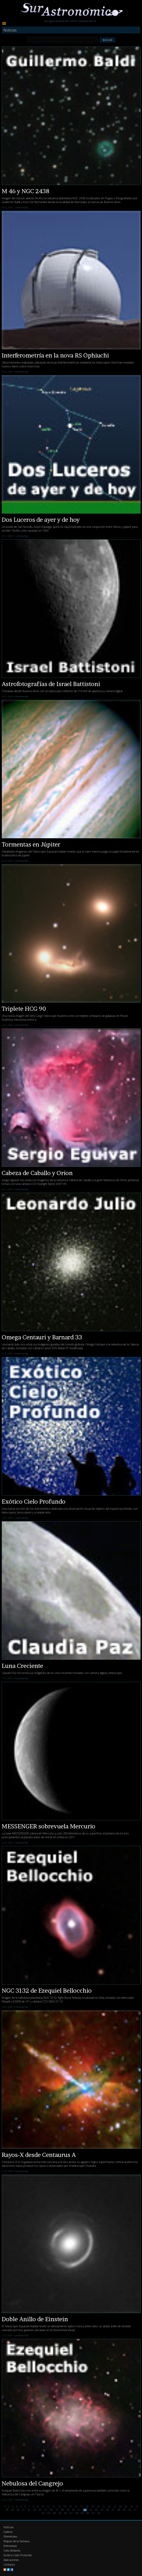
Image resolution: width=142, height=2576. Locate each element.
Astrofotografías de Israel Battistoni (51, 683)
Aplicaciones (11, 2560)
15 (70, 2506)
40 (73, 2509)
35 (45, 2509)
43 (90, 2509)
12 (53, 2506)
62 (98, 2513)
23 (114, 2506)
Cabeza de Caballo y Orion (37, 1172)
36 (51, 2509)
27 (137, 2506)
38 (62, 2509)
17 (81, 2506)
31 (23, 2509)
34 (40, 2509)
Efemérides (10, 2536)
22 (109, 2506)
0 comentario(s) (21, 371)
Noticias (8, 2527)
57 (71, 2513)
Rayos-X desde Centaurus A (39, 2154)
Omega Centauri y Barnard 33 (42, 1337)
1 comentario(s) (21, 207)
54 (54, 2513)
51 (135, 2509)
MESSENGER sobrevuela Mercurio (48, 1826)
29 (12, 2509)
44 (96, 2509)
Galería (7, 2532)
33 (34, 2509)
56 (65, 2513)
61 (93, 2513)
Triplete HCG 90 (24, 1008)
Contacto (9, 2564)
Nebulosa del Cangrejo (32, 2483)
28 (6, 2509)
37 (56, 2509)
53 (48, 2513)
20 (98, 2506)
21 (103, 2506)
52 (43, 2513)
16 (75, 2506)
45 (102, 2509)
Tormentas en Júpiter (31, 844)
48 (118, 2509)
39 (67, 2509)
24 (120, 2506)
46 (107, 2509)
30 (17, 2509)
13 (59, 2506)
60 (87, 2513)
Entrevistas (10, 2546)
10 (42, 2506)
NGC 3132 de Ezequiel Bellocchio (47, 1990)
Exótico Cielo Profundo (33, 1501)
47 (113, 2509)
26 (131, 2506)
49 (124, 2509)
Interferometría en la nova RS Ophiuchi (55, 355)
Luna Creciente (22, 1665)
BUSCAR (107, 40)
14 (64, 2506)
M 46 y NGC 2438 (25, 191)
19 (92, 2506)
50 (129, 2509)
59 (82, 2513)
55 (60, 2513)
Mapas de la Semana (16, 2541)
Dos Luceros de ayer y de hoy (41, 519)
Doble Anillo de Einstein (35, 2319)
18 (87, 2506)
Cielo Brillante (11, 2550)
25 (125, 2506)
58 (76, 2513)
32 (29, 2509)
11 (48, 2506)
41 (79, 2509)
